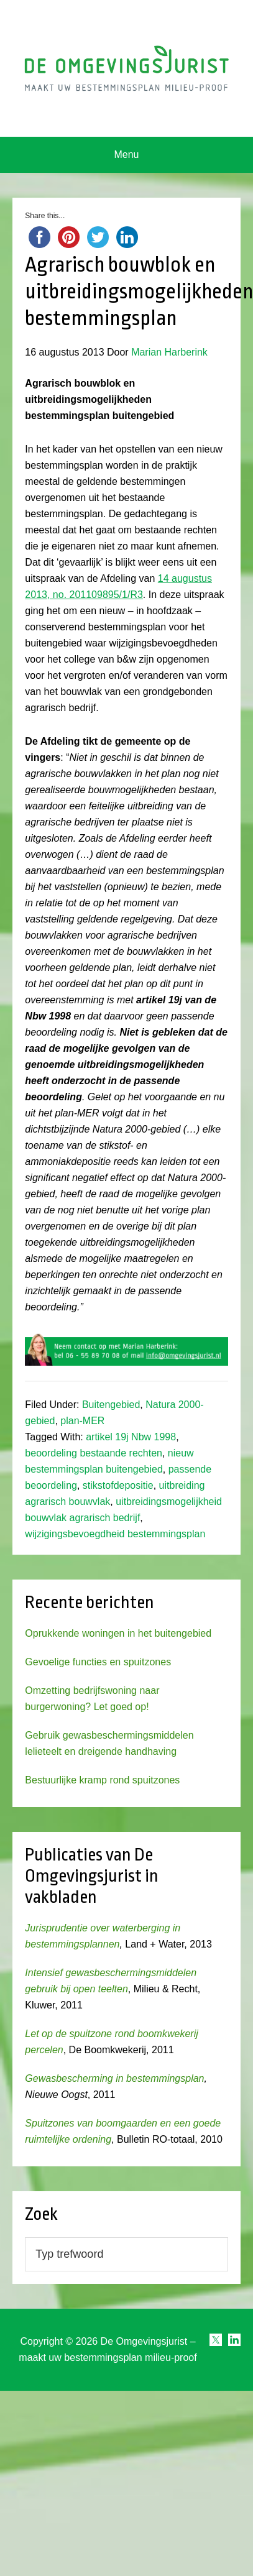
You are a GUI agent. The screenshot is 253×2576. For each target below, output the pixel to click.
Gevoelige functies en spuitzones (98, 1662)
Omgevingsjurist (126, 68)
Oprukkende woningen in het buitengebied (118, 1633)
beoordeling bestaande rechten (93, 1453)
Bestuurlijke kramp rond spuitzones (102, 1780)
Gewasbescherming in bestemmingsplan (114, 2078)
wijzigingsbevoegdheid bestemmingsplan (115, 1534)
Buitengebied (111, 1404)
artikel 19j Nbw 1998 (131, 1437)
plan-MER (82, 1420)
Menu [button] (126, 154)
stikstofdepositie (118, 1485)
